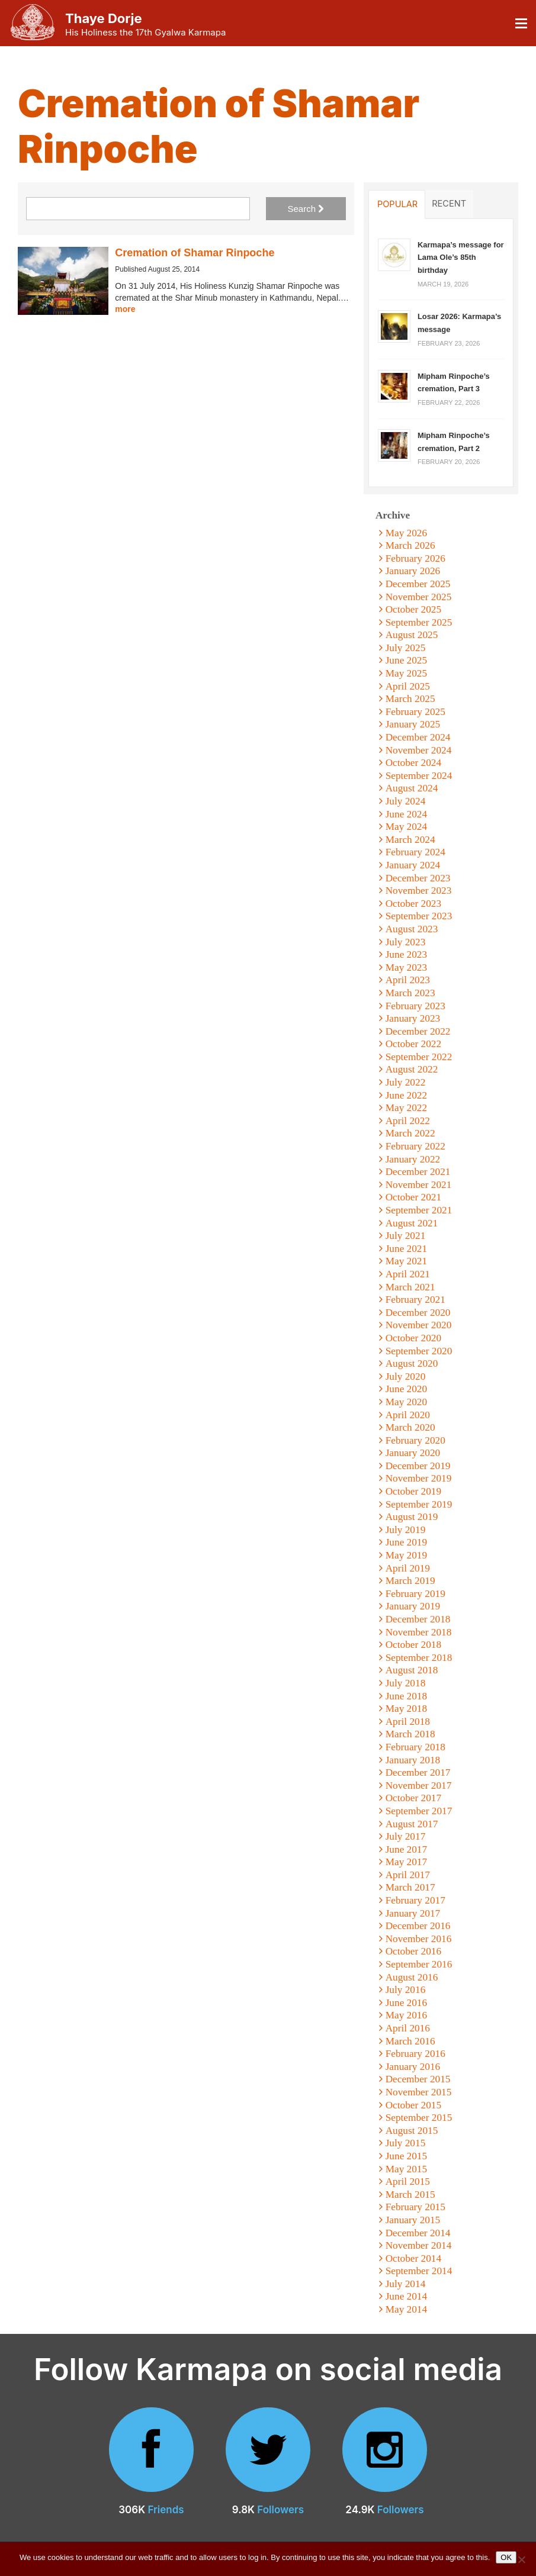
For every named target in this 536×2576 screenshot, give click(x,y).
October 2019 (413, 1491)
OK (506, 2557)
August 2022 (412, 1069)
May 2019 (407, 1555)
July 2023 (406, 942)
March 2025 (410, 698)
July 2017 (406, 1836)
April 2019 (408, 1568)
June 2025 (407, 660)
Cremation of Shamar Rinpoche (194, 253)
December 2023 (418, 878)
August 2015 (412, 2130)
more (125, 309)
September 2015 (419, 2117)
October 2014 (413, 2258)
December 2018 (418, 1619)
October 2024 (413, 762)
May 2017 (407, 1861)
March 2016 (410, 2041)
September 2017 (419, 1811)
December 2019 (418, 1465)
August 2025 (412, 634)
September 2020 (419, 1351)
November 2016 (419, 1938)
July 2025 (406, 647)
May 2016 (407, 2015)
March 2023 (410, 993)
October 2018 (413, 1644)
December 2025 (418, 584)
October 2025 (413, 609)
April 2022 (408, 1120)
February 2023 (415, 1006)
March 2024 (410, 839)
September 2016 (419, 1964)
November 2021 (419, 1184)
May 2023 (407, 967)
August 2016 (412, 1977)
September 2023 (419, 916)
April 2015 (408, 2181)
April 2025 (408, 686)
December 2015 (418, 2079)
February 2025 (415, 711)
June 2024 (407, 814)
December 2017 (418, 1772)
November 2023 (419, 890)
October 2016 (413, 1951)
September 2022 (419, 1056)
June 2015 (407, 2156)
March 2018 (410, 1734)
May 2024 (407, 826)
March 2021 (410, 1287)
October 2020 (413, 1338)
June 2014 (407, 2296)
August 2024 (412, 788)
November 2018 (419, 1632)
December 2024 (418, 737)
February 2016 (415, 2053)
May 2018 (407, 1708)
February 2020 (415, 1440)
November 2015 (419, 2092)
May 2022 (407, 1107)
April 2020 (408, 1415)
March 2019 (410, 1580)
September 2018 (419, 1657)
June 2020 (407, 1389)
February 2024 (415, 852)
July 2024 (406, 801)
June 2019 (407, 1542)
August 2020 (412, 1363)
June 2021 (407, 1248)
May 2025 (407, 673)
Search (306, 209)
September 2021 (419, 1210)
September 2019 (419, 1504)
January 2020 (413, 1452)
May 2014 (407, 2309)
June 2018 (407, 1696)
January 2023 (413, 1018)
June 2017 (407, 1849)
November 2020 (419, 1325)
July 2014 (406, 2284)
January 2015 (413, 2220)
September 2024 (419, 775)
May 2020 (407, 1402)
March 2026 (410, 545)
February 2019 (415, 1593)
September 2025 (419, 622)
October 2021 (413, 1197)
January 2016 (413, 2066)
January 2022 (413, 1159)
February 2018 (415, 1747)
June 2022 (407, 1095)
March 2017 (410, 1887)
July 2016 (406, 1989)
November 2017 (419, 1785)
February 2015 (415, 2207)
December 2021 (418, 1171)
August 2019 (412, 1516)
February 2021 (415, 1299)
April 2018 (408, 1721)
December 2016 (418, 1925)
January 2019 (413, 1606)
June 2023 (407, 954)
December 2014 (418, 2233)
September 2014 (419, 2270)
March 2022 (410, 1133)
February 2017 (415, 1900)
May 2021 (407, 1261)
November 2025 (419, 597)
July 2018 (406, 1683)
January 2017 (413, 1913)
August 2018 (412, 1670)
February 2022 (415, 1146)
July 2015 (406, 2143)
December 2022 (418, 1031)
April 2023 (408, 980)
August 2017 (412, 1824)
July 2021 (406, 1235)
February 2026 (415, 558)
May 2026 (407, 533)
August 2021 (412, 1223)
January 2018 (413, 1760)
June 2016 (407, 2002)
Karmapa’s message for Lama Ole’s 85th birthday (461, 257)
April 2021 (408, 1274)
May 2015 (407, 2169)
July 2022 (406, 1082)
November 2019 (419, 1478)
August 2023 (412, 929)
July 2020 (406, 1376)
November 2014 (419, 2245)
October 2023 (413, 903)
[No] (521, 2559)
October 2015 (413, 2105)
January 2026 (413, 571)
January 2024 (413, 865)
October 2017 (413, 1798)
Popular (397, 204)
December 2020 (418, 1312)
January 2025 (413, 724)
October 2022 (413, 1043)
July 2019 (406, 1529)
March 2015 (410, 2194)
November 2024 (419, 750)
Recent (449, 203)
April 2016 (408, 2028)
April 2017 (408, 1875)
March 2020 (410, 1427)
